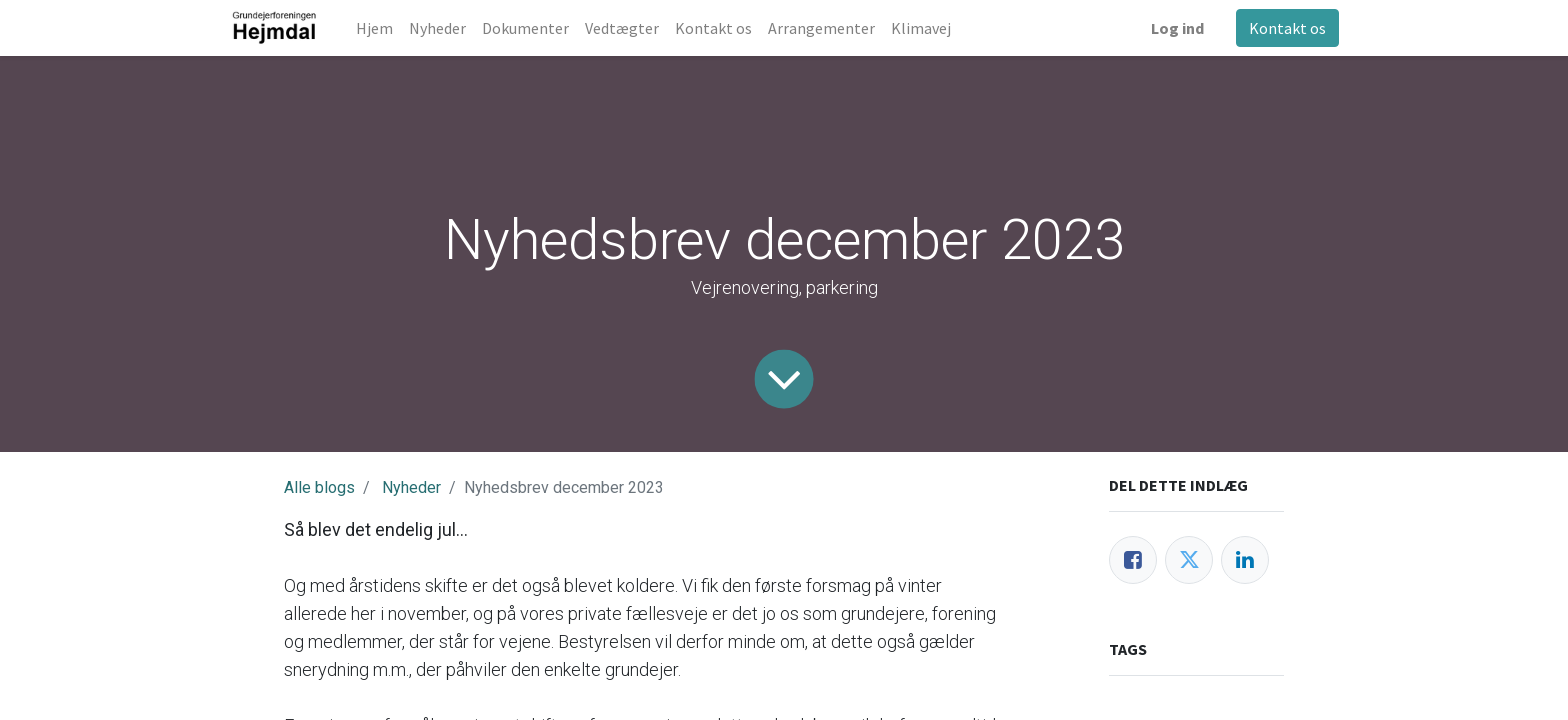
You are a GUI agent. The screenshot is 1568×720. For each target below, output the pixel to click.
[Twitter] (1189, 560)
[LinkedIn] (1245, 560)
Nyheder (411, 487)
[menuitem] (374, 28)
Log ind (1177, 28)
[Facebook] (1133, 560)
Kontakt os (1287, 28)
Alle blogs (319, 487)
